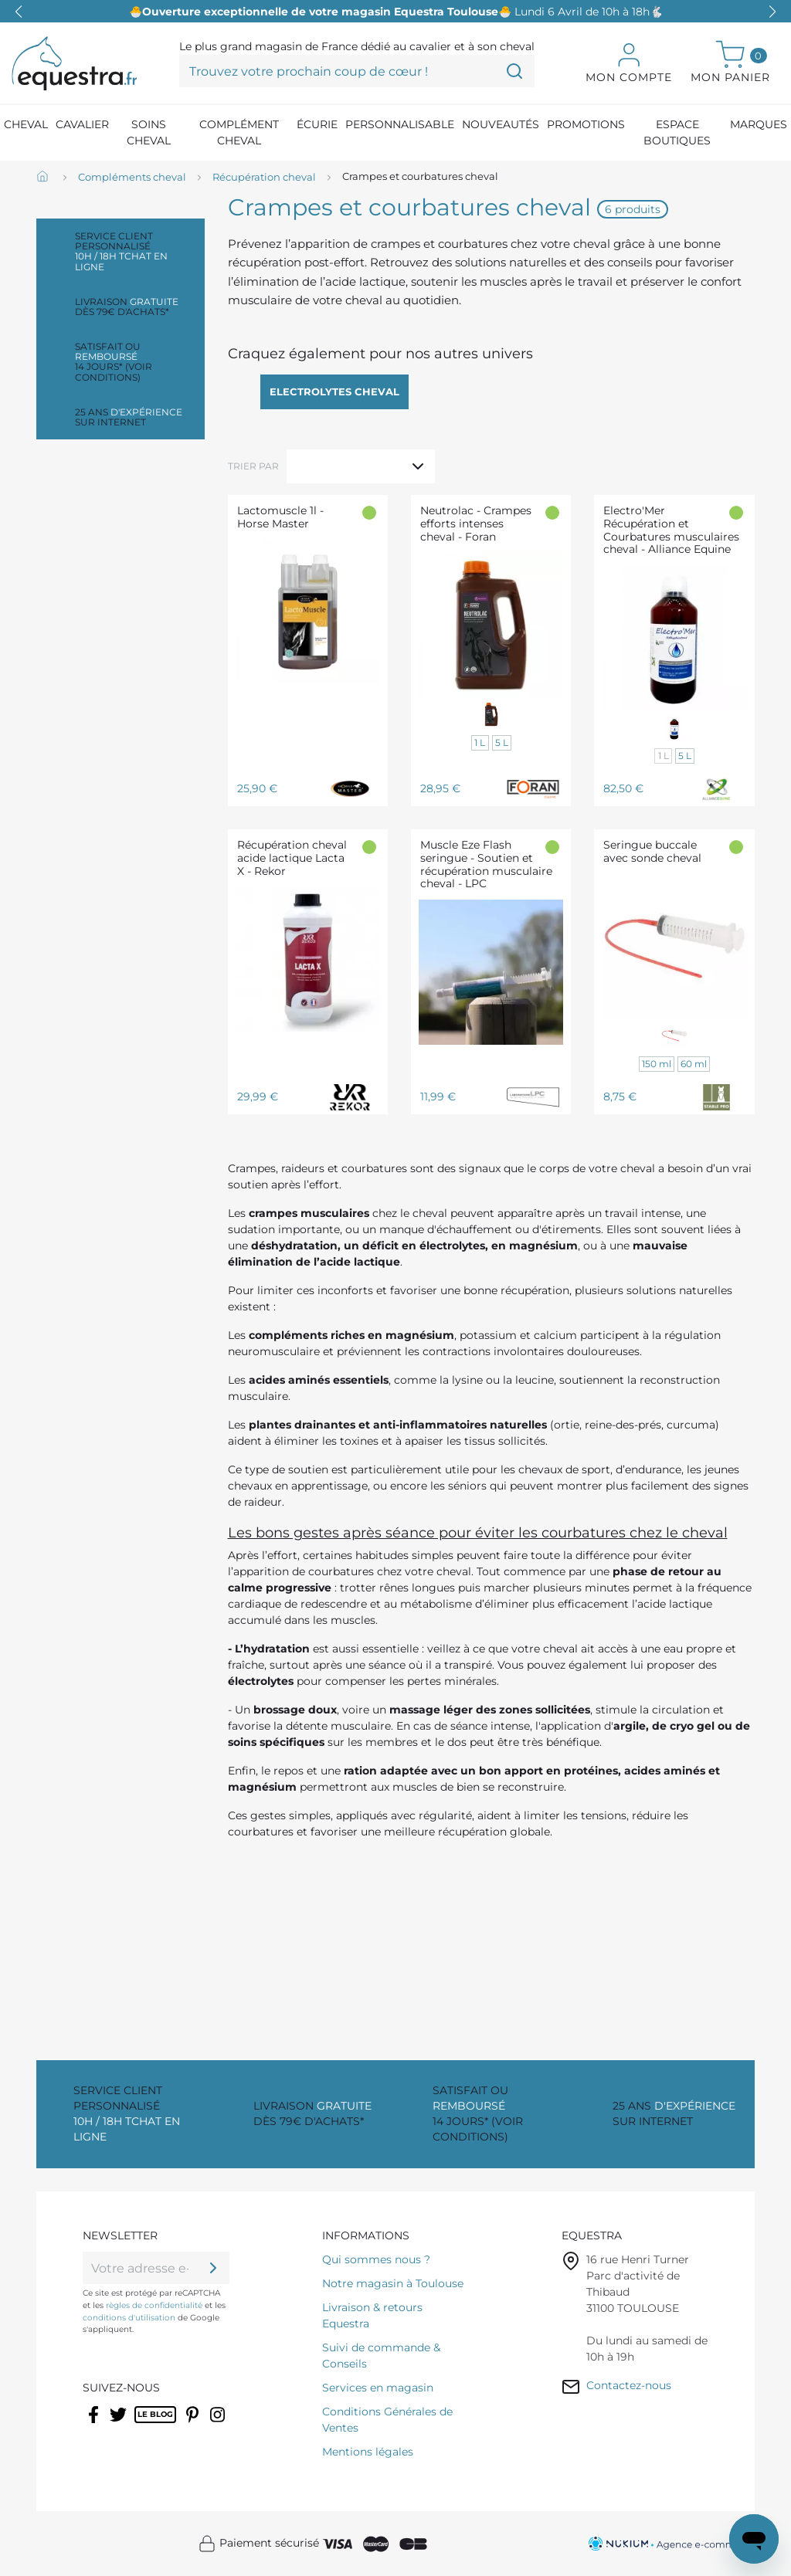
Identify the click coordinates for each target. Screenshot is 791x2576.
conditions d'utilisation (129, 2318)
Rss (142, 2424)
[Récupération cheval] (264, 177)
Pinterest (194, 2424)
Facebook (94, 2424)
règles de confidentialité (154, 2305)
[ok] (213, 2268)
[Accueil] (44, 177)
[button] (772, 11)
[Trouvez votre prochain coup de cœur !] (357, 71)
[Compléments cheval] (132, 177)
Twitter (119, 2424)
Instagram (219, 2424)
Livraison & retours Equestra (372, 2315)
